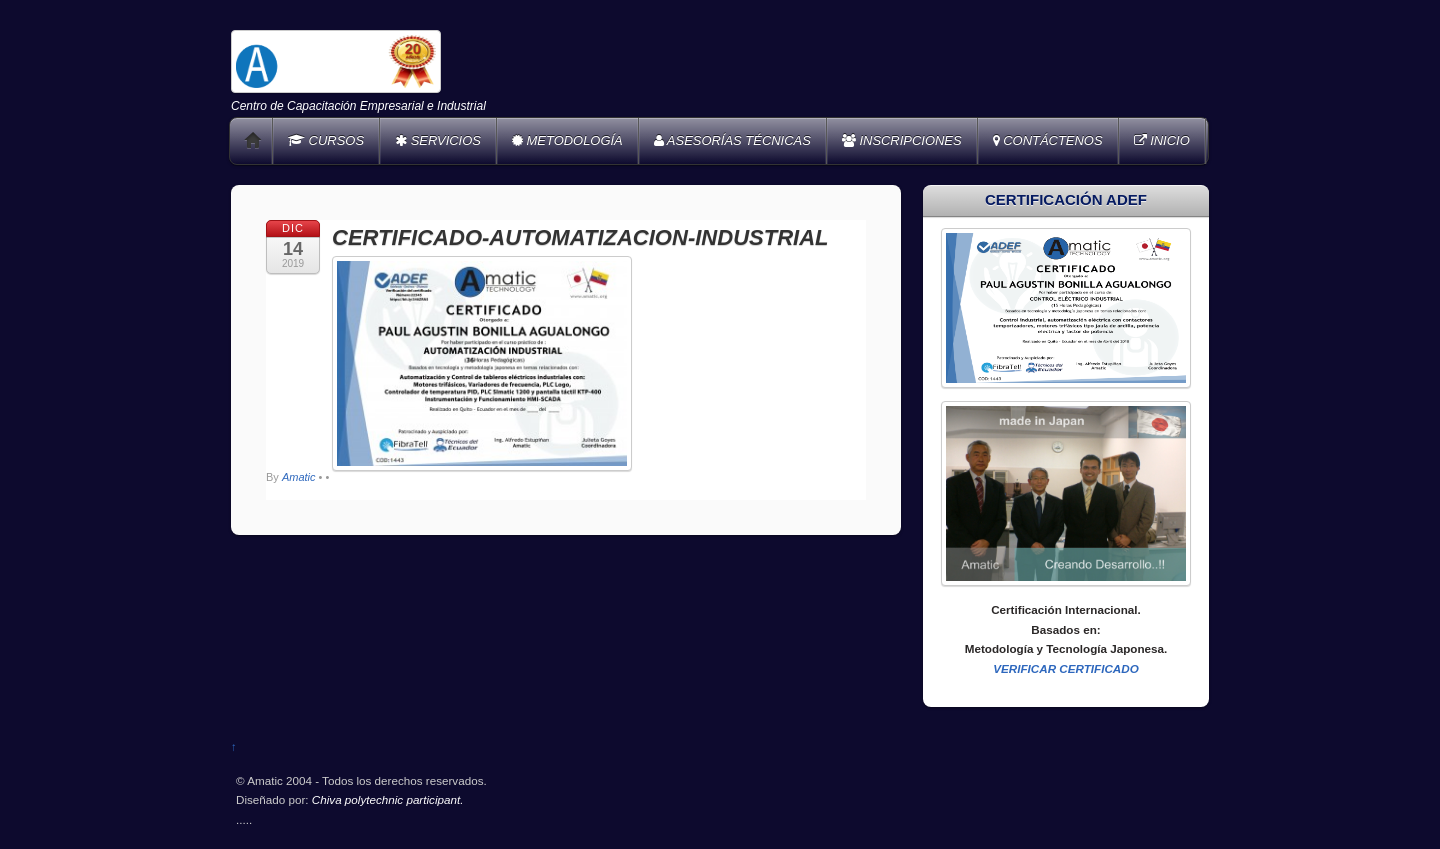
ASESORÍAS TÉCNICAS (732, 140)
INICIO (1162, 140)
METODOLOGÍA (567, 140)
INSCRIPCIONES (902, 140)
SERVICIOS (438, 140)
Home (253, 141)
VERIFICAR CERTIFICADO (1066, 668)
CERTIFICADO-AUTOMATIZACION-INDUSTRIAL (580, 237)
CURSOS (326, 140)
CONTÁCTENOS (1048, 140)
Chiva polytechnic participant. (388, 799)
